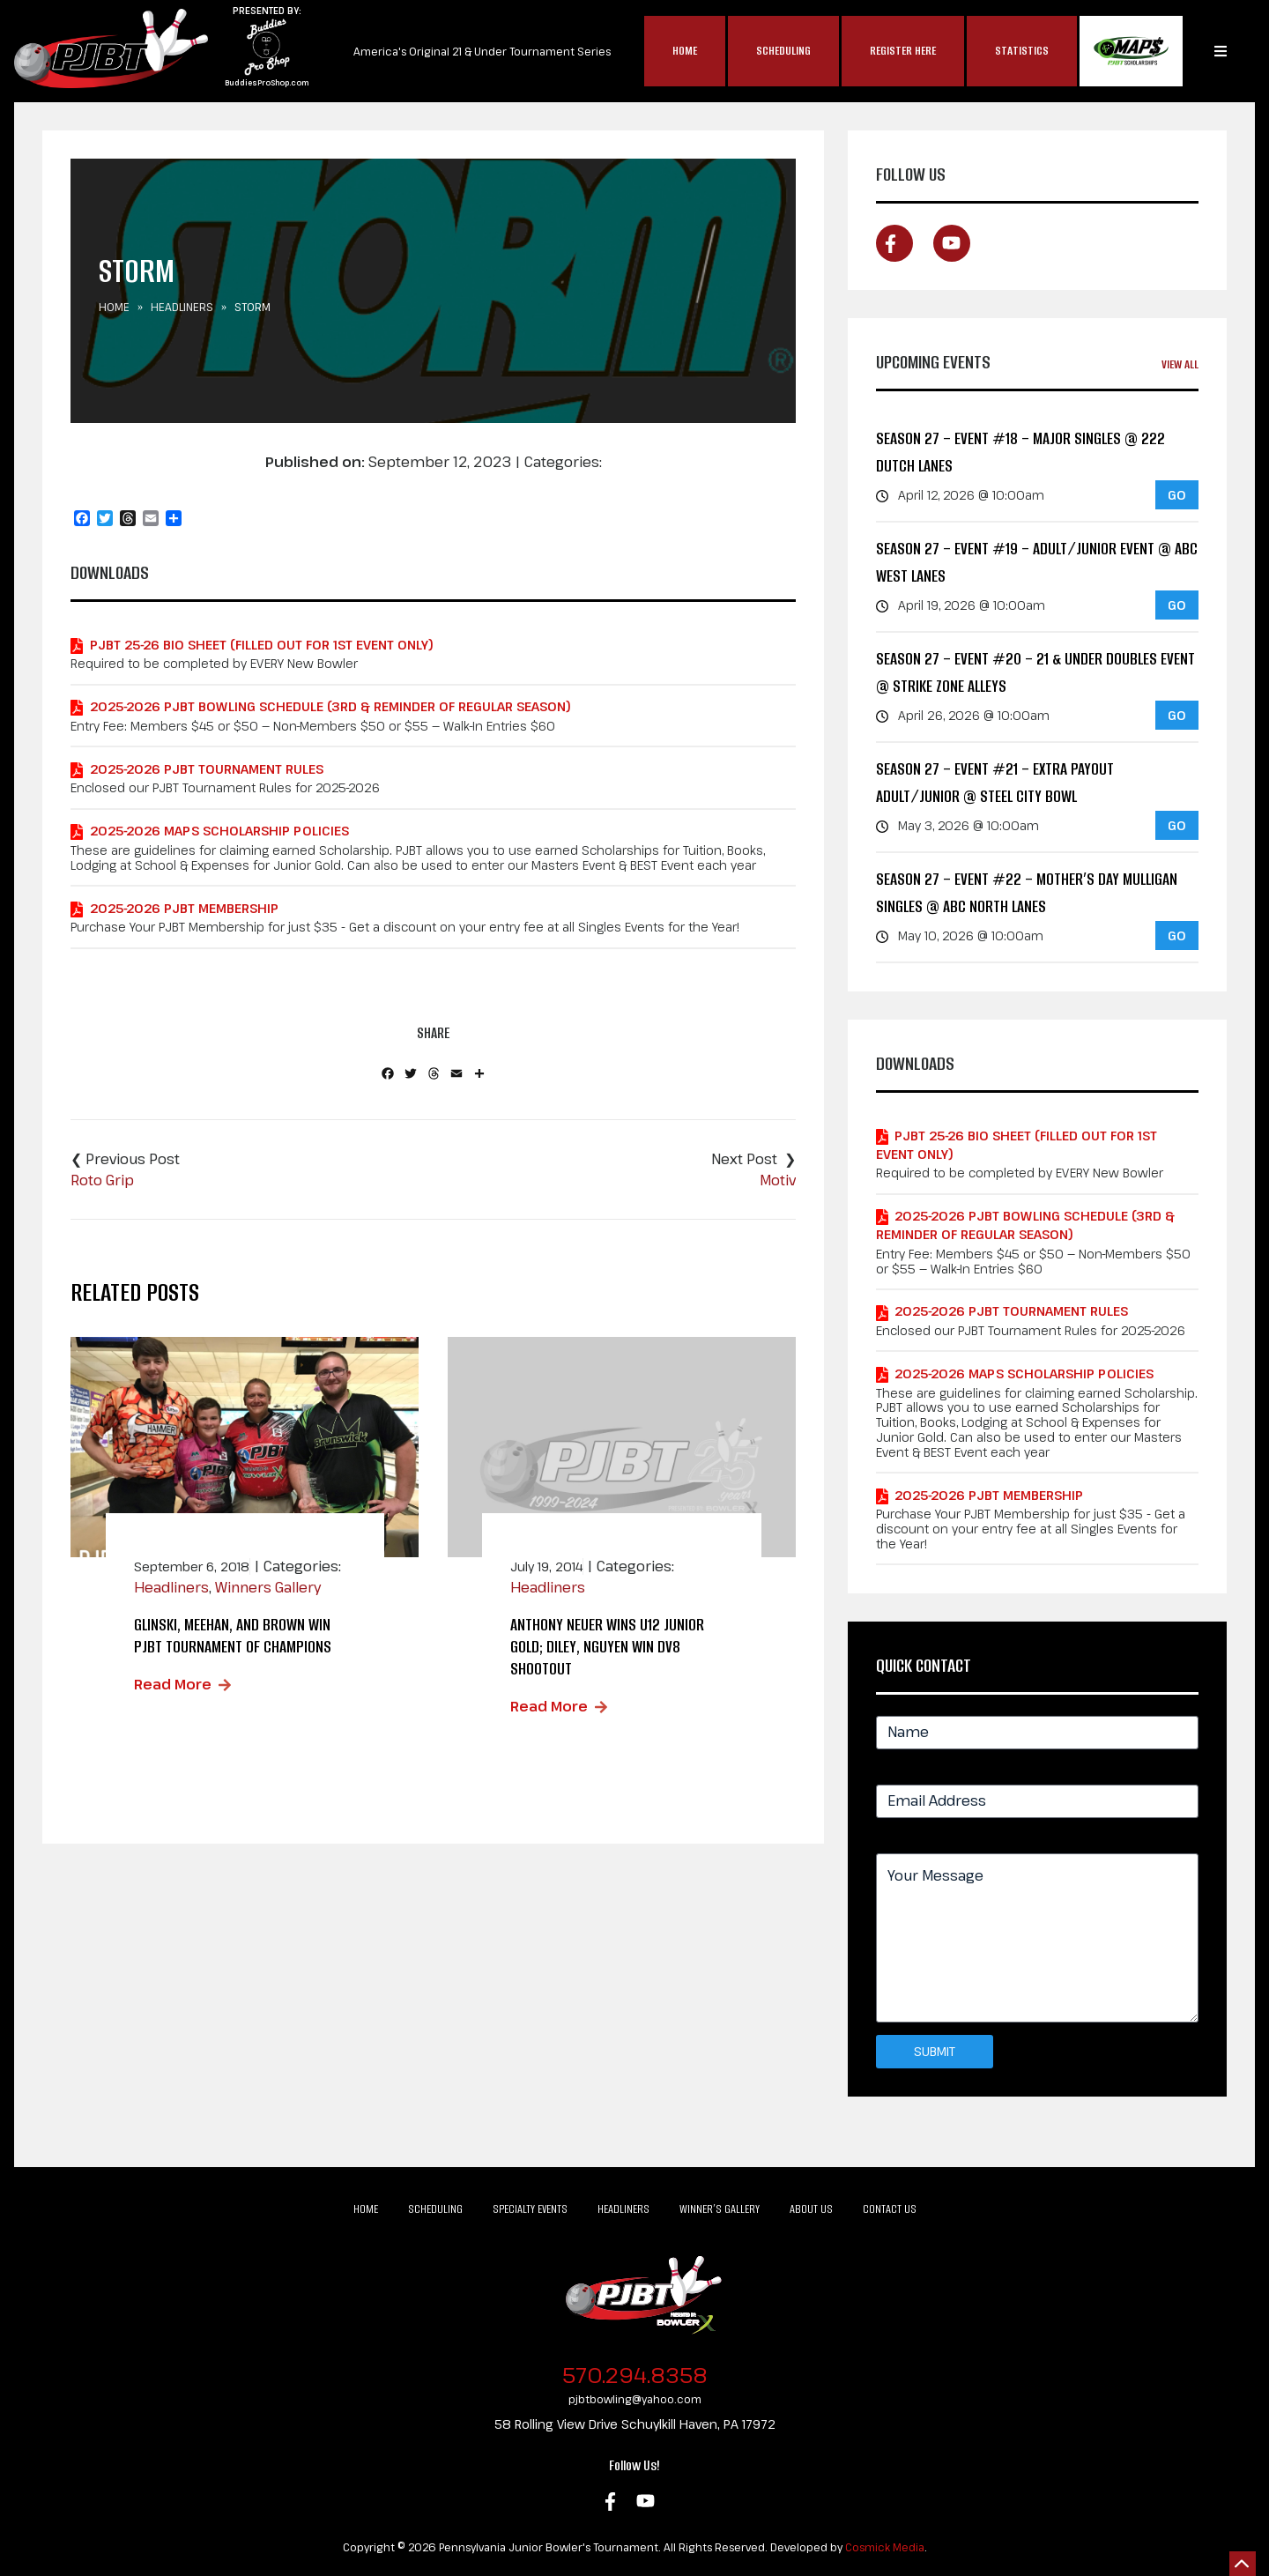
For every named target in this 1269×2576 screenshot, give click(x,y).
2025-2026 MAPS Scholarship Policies (219, 830)
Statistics (1022, 50)
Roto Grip (102, 1180)
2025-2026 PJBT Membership (184, 908)
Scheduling (783, 50)
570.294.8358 (635, 2374)
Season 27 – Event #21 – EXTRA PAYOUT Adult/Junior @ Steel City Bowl (995, 783)
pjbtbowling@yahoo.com (634, 2399)
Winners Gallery (268, 1587)
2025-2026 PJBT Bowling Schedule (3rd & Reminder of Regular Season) (330, 706)
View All (1179, 364)
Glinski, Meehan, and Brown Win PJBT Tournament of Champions (232, 1636)
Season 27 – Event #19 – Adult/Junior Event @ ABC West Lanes (1037, 563)
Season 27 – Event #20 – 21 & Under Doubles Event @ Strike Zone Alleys (1035, 673)
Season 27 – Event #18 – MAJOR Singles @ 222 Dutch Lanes (1020, 452)
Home (684, 50)
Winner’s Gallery (719, 2209)
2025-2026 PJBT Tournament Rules (206, 769)
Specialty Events (530, 2209)
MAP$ (1131, 51)
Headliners (182, 307)
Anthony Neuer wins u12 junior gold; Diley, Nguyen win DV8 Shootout (607, 1647)
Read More (173, 1684)
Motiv (778, 1180)
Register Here (903, 50)
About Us (811, 2209)
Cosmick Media (884, 2547)
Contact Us (889, 2209)
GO (1177, 494)
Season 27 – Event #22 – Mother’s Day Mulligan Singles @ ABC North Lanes (1026, 893)
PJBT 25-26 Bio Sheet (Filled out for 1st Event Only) (262, 644)
